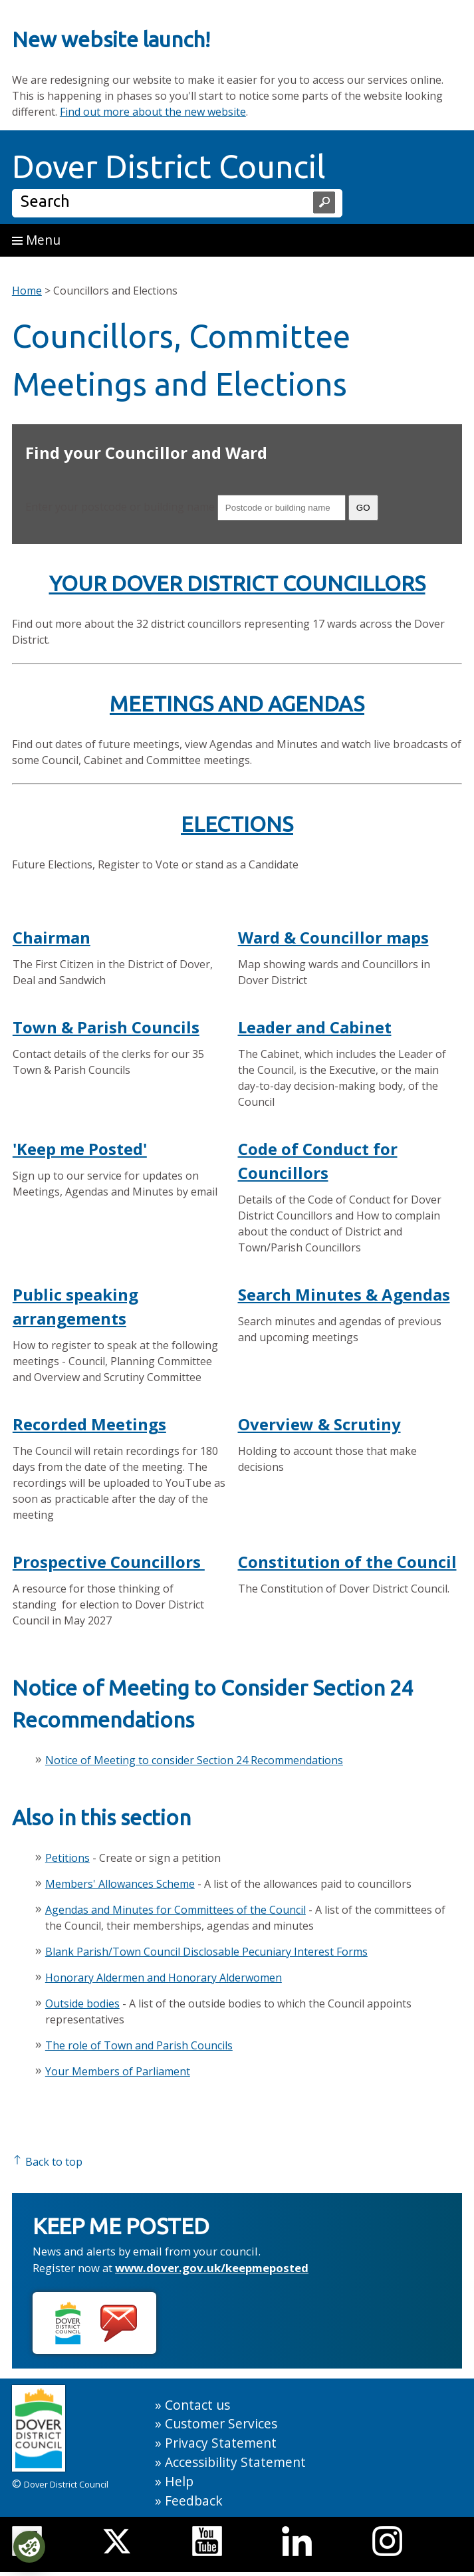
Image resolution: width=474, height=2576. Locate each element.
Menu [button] (36, 240)
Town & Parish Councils (106, 1027)
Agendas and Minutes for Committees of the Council (175, 1909)
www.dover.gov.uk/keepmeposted (211, 2267)
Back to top (47, 2161)
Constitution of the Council (347, 1562)
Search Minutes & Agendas (344, 1294)
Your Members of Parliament (117, 2071)
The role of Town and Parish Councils (139, 2045)
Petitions (67, 1858)
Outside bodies (82, 2003)
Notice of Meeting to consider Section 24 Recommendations (194, 1760)
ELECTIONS (237, 824)
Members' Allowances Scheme (120, 1883)
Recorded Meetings (89, 1424)
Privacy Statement (221, 2443)
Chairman (51, 937)
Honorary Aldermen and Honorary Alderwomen (163, 1977)
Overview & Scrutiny (319, 1424)
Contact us (197, 2405)
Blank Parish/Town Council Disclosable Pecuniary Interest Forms (206, 1951)
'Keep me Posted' (80, 1149)
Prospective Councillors (109, 1562)
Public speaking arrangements (75, 1306)
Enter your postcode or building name (120, 506)
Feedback (194, 2501)
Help (179, 2481)
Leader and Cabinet (315, 1027)
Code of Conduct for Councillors (318, 1161)
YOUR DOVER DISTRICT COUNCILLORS (237, 583)
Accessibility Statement (235, 2462)
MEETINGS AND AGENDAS (237, 703)
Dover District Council (169, 166)
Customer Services (221, 2423)
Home (27, 290)
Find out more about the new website (153, 111)
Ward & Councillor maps (333, 937)
